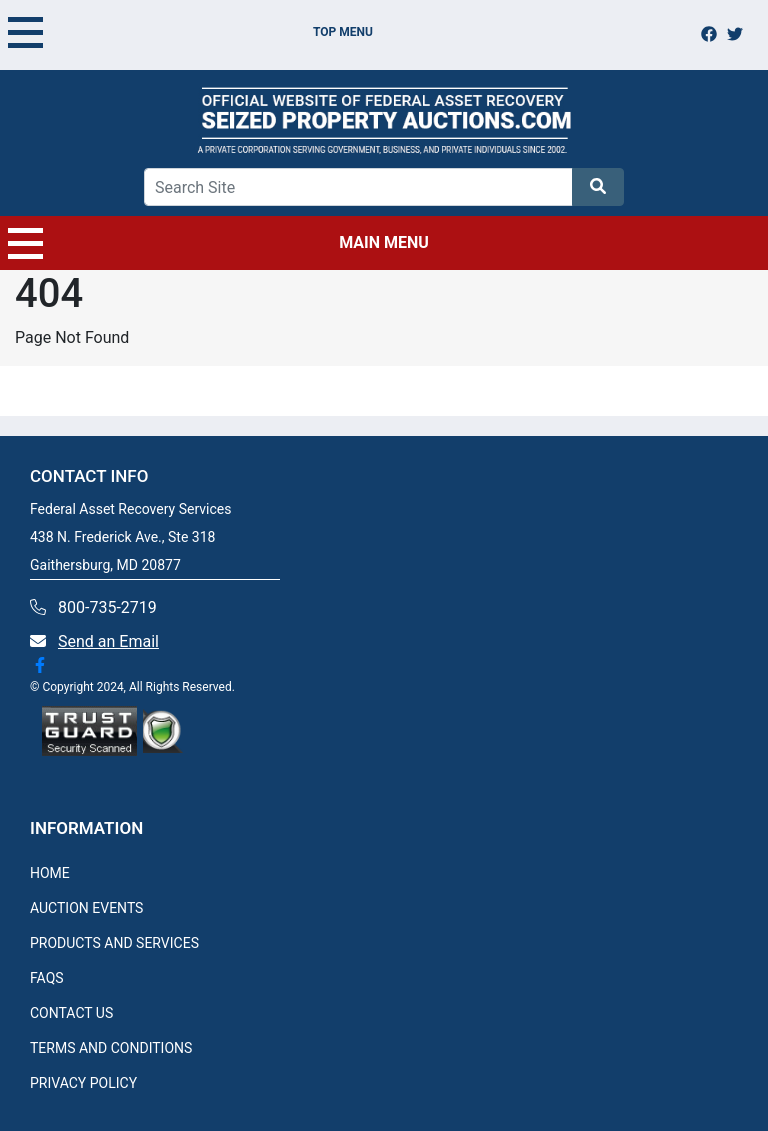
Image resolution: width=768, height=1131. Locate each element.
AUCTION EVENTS (86, 908)
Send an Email (108, 641)
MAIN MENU (218, 243)
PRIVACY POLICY (83, 1083)
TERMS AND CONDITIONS (111, 1048)
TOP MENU (190, 32)
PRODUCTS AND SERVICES (114, 943)
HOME (50, 873)
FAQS (47, 978)
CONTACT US (71, 1013)
